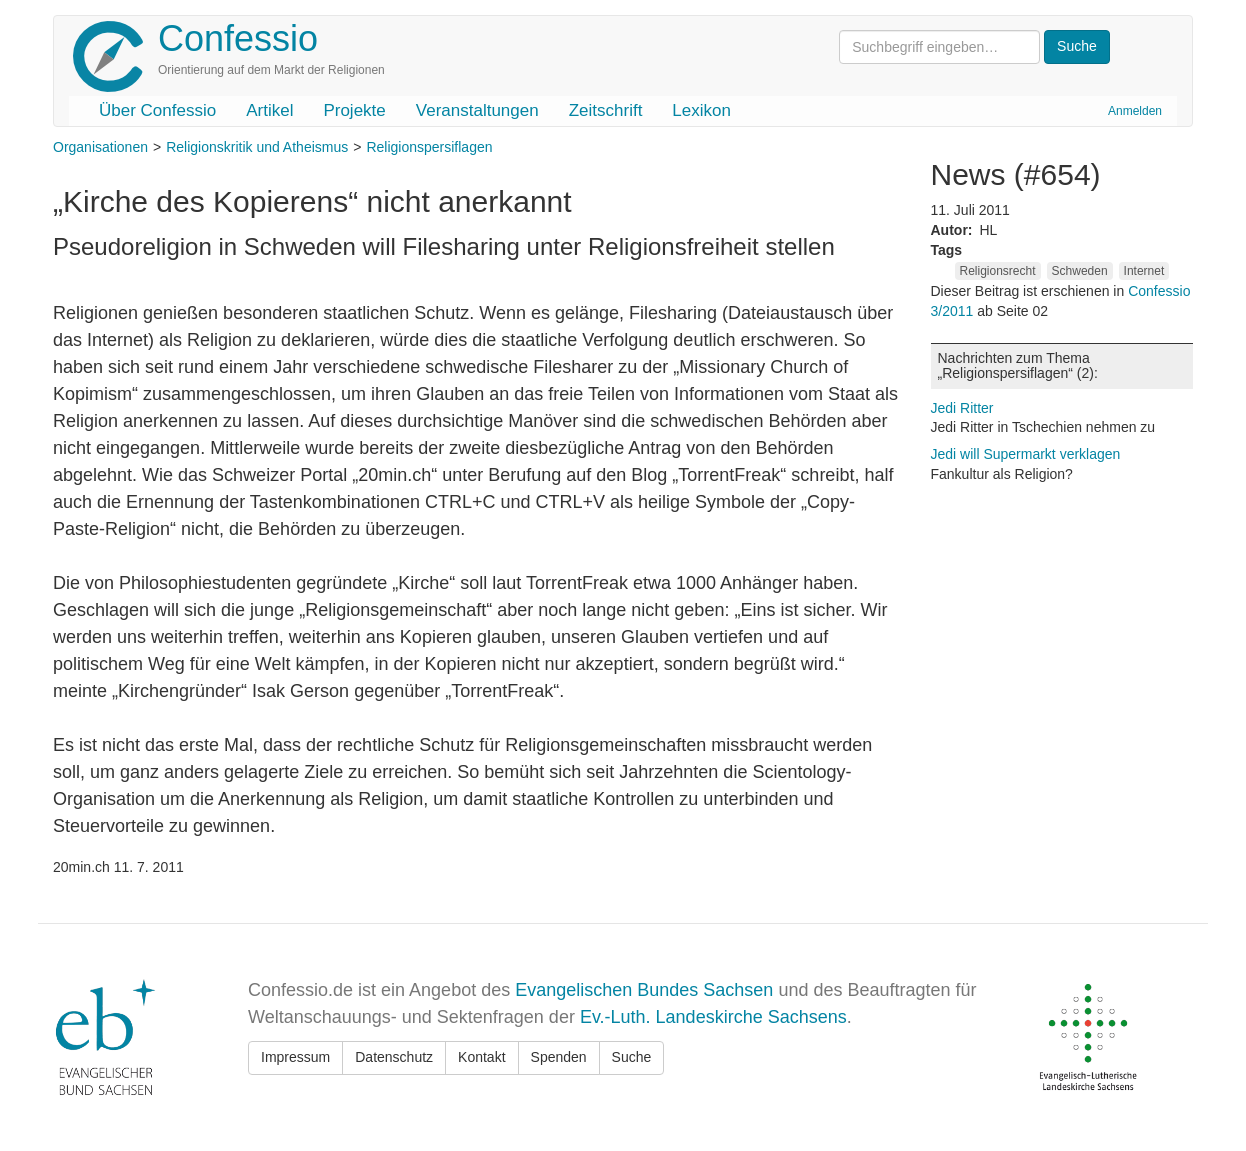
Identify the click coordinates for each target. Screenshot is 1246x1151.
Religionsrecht (998, 271)
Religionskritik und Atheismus (257, 147)
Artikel (269, 110)
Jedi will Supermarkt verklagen (1026, 454)
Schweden (1080, 271)
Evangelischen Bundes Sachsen (644, 990)
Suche (632, 1057)
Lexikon (701, 110)
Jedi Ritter (962, 408)
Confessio (238, 38)
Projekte (354, 110)
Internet (1144, 271)
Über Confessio (157, 110)
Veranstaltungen (477, 110)
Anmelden (1135, 111)
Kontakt (481, 1057)
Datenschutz (394, 1057)
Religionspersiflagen (429, 147)
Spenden (559, 1057)
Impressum (295, 1057)
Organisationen (100, 147)
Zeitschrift (606, 110)
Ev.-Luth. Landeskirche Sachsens (713, 1017)
